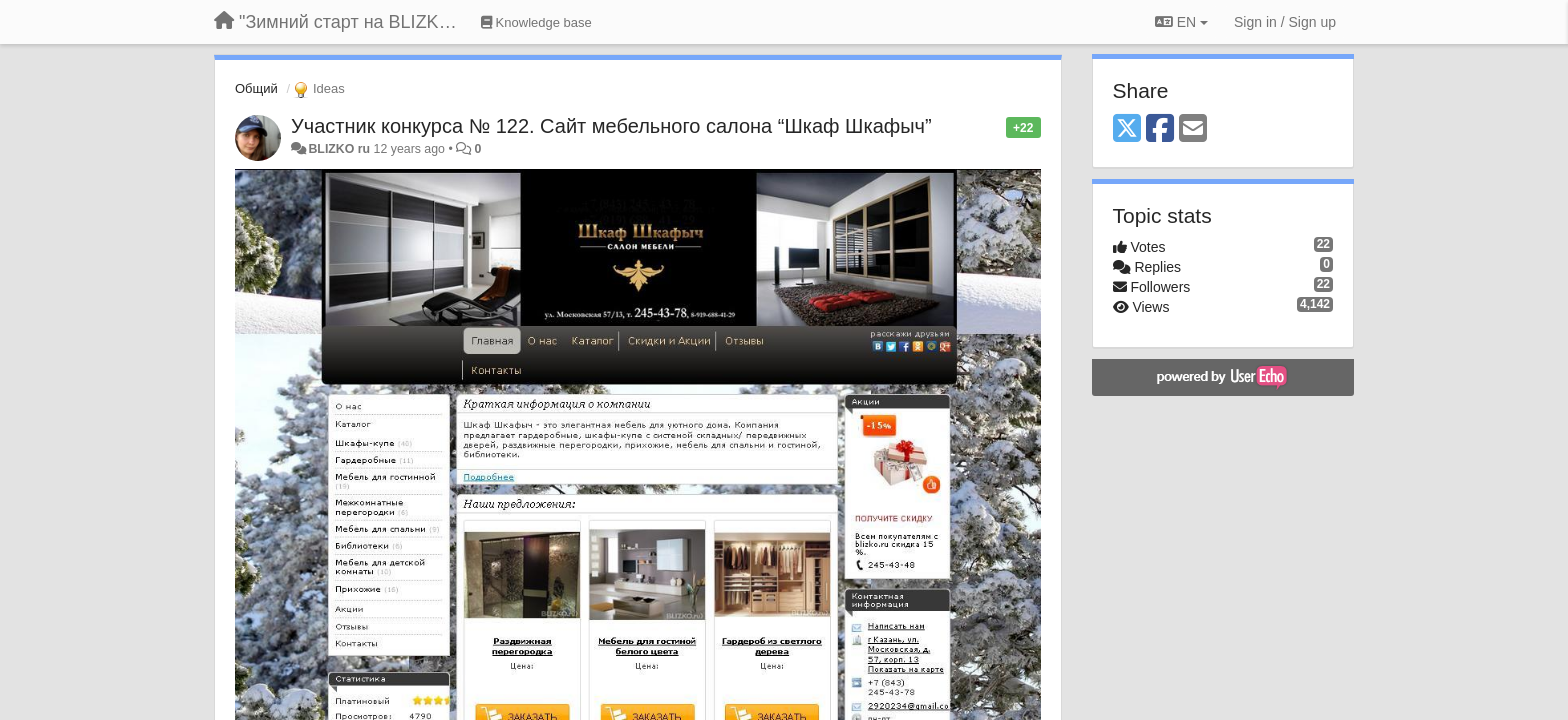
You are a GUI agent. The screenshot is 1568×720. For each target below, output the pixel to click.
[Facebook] (1160, 129)
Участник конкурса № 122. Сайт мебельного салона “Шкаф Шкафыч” (611, 126)
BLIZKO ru (340, 149)
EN (1181, 22)
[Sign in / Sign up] (1285, 22)
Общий (256, 88)
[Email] (1193, 129)
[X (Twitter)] (1127, 129)
